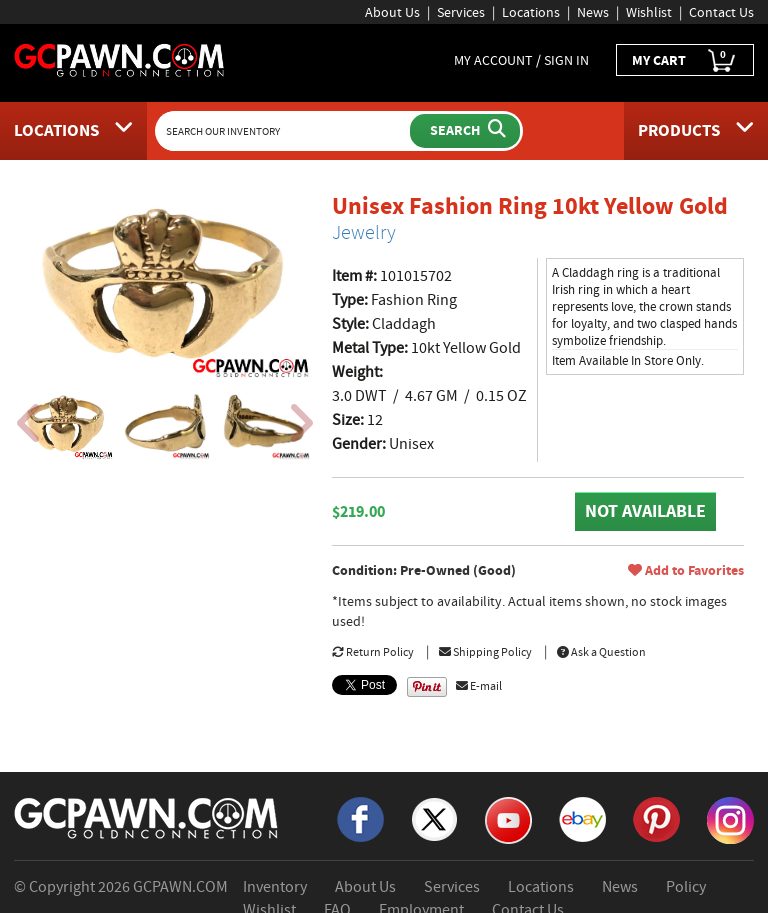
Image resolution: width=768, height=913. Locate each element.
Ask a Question (601, 652)
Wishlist (649, 12)
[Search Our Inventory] (285, 131)
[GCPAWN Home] (147, 817)
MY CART (685, 60)
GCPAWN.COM (180, 887)
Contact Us (721, 12)
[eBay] (582, 818)
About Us (392, 12)
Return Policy (373, 652)
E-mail (479, 686)
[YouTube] (508, 819)
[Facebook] (360, 818)
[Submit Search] (465, 131)
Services (461, 12)
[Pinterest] (656, 818)
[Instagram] (730, 819)
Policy (686, 887)
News (593, 12)
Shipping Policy (485, 652)
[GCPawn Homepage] (120, 59)
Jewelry (364, 232)
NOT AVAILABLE (645, 511)
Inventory (275, 887)
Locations (531, 12)
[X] (434, 818)
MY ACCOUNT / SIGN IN (521, 60)
